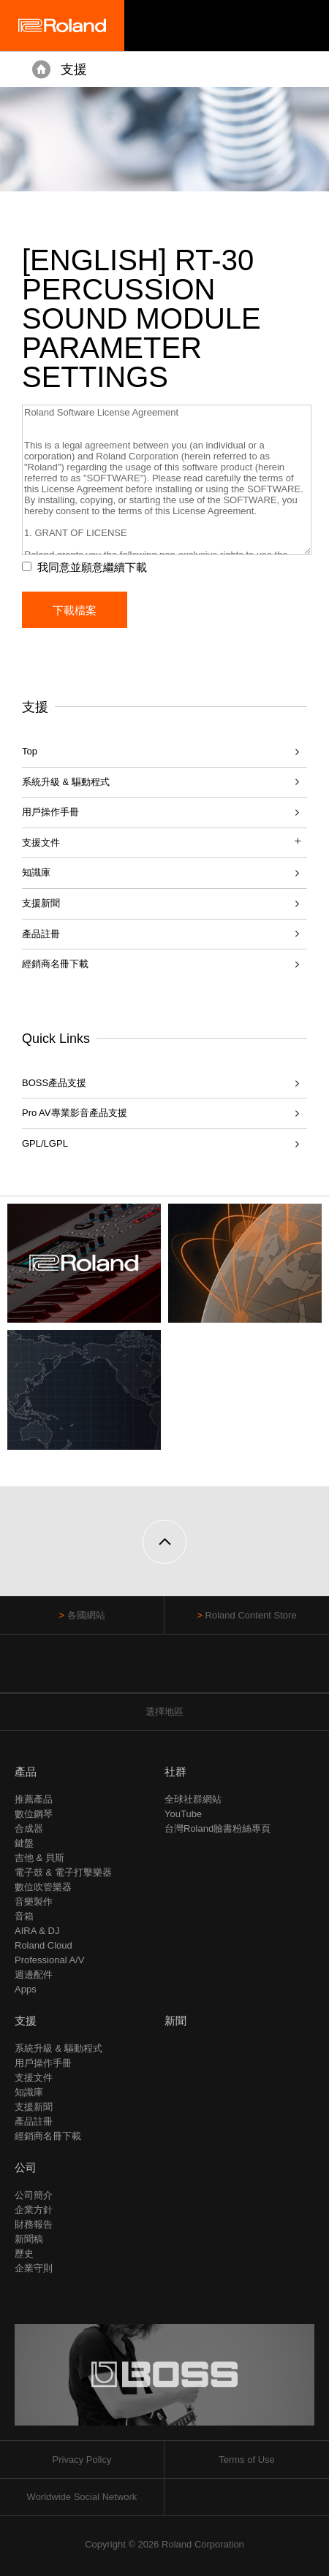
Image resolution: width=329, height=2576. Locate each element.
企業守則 (34, 2268)
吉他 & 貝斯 (39, 1857)
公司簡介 (34, 2195)
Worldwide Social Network (82, 2496)
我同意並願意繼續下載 (92, 567)
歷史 (24, 2253)
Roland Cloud (43, 1945)
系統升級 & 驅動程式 (66, 781)
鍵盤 (24, 1843)
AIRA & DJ (37, 1930)
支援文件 (34, 2077)
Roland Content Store (251, 1615)
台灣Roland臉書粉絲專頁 (217, 1828)
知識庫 (36, 872)
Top (29, 751)
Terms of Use (247, 2459)
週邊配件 (34, 1974)
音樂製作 (34, 1901)
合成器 (29, 1828)
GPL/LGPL (45, 1143)
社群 (175, 1771)
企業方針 (34, 2209)
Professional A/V (49, 1959)
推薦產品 (34, 1799)
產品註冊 (41, 933)
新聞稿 (29, 2238)
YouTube (183, 1813)
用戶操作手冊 (50, 811)
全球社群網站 (193, 1799)
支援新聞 (41, 903)
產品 (26, 1771)
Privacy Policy (82, 2459)
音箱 (24, 1916)
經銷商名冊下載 (55, 963)
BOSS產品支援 (54, 1082)
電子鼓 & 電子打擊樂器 (63, 1872)
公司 (26, 2167)
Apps (26, 1989)
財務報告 (34, 2224)
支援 (74, 69)
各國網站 (86, 1615)
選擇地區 (164, 1711)
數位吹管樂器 (43, 1886)
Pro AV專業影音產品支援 (74, 1112)
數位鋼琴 (34, 1813)
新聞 (175, 2020)
